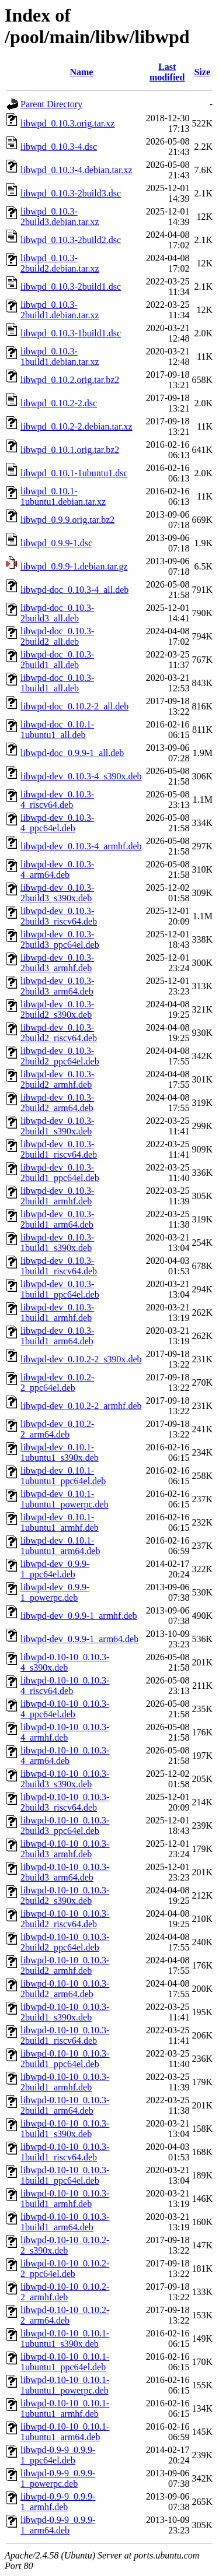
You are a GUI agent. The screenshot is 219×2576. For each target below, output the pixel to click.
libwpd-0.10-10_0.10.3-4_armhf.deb (64, 1732)
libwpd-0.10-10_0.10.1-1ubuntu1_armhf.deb (64, 2408)
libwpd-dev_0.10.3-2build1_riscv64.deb (58, 1149)
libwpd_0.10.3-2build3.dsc (70, 193)
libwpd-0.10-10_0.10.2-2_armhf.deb (64, 2292)
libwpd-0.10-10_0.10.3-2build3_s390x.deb (64, 1779)
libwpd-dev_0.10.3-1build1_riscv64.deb (58, 1266)
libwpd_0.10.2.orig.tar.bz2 (69, 380)
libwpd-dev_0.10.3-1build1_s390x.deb (57, 1242)
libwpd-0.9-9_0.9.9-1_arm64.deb (57, 2525)
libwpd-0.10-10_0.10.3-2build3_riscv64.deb (64, 1802)
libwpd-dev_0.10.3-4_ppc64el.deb (57, 823)
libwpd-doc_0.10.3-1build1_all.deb (57, 683)
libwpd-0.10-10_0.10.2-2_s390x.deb (64, 2245)
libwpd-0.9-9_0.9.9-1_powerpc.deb (57, 2478)
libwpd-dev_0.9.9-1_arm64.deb (79, 1639)
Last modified (167, 72)
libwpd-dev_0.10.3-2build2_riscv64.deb (58, 1032)
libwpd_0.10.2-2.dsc (58, 403)
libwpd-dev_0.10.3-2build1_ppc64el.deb (59, 1172)
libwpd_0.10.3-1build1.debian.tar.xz (59, 356)
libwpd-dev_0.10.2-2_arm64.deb (57, 1429)
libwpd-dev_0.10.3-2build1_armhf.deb (57, 1196)
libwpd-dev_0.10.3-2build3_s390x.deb (57, 893)
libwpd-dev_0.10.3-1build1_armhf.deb (57, 1312)
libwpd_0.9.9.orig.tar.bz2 (67, 520)
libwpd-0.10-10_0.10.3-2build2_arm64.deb (64, 1988)
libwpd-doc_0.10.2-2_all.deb (74, 706)
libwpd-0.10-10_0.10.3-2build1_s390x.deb (64, 2012)
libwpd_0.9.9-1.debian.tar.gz (74, 566)
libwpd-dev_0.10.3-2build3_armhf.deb (57, 963)
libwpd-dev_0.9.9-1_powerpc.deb (54, 1592)
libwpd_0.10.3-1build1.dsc (70, 333)
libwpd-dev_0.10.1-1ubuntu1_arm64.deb (60, 1545)
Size (202, 72)
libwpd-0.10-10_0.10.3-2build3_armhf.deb (64, 1849)
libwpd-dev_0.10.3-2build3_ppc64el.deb (59, 939)
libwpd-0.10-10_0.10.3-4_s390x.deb (64, 1662)
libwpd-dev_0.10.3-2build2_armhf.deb (57, 1079)
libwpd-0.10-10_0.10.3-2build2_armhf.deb (64, 1965)
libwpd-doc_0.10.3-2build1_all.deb (57, 659)
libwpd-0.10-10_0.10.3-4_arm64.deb (64, 1755)
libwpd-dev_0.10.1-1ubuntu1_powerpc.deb (64, 1499)
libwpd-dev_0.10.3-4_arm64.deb (57, 869)
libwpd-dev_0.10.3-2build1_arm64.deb (57, 1219)
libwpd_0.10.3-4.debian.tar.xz (76, 170)
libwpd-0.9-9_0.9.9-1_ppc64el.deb (57, 2455)
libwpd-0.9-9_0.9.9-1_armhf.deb (57, 2501)
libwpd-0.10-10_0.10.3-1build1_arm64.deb (64, 2222)
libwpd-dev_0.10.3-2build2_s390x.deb (57, 1009)
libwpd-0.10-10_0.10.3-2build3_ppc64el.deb (64, 1825)
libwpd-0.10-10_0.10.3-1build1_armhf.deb (64, 2198)
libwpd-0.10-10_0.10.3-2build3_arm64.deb (64, 1872)
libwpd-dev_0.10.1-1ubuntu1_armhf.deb (59, 1522)
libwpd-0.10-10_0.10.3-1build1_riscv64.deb (64, 2152)
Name (81, 72)
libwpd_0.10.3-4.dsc (58, 147)
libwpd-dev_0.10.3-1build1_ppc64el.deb (59, 1289)
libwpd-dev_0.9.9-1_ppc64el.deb (54, 1569)
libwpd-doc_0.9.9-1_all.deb (72, 753)
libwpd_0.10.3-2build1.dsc (70, 286)
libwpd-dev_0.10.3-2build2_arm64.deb (57, 1102)
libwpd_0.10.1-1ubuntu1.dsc (74, 473)
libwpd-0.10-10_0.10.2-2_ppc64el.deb (64, 2268)
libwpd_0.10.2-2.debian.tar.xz (76, 426)
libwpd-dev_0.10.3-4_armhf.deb (81, 846)
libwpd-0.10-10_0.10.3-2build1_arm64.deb (64, 2105)
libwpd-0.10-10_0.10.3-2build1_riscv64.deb (64, 2035)
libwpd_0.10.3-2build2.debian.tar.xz (59, 263)
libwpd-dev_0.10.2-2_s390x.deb (81, 1359)
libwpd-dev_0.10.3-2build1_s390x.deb (57, 1126)
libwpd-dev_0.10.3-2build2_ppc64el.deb (59, 1056)
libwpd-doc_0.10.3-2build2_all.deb (57, 636)
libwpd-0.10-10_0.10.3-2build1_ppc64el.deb (64, 2058)
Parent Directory (51, 104)
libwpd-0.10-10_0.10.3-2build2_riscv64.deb (64, 1919)
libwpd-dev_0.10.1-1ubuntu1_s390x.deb (59, 1452)
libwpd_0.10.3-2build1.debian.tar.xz (59, 310)
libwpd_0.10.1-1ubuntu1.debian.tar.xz (63, 496)
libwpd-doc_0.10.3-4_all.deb (74, 590)
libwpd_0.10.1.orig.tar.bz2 (69, 450)
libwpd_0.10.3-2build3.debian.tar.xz (59, 216)
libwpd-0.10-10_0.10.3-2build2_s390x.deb (64, 1895)
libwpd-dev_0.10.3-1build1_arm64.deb (57, 1336)
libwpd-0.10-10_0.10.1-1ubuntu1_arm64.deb (64, 2432)
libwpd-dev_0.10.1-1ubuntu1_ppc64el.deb (63, 1476)
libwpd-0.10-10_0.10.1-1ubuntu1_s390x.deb (64, 2338)
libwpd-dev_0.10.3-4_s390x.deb (81, 776)
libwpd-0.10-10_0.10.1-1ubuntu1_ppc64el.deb (64, 2362)
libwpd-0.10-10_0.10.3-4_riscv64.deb (64, 1685)
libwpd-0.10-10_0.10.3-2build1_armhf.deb (64, 2082)
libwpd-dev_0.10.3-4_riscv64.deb (57, 799)
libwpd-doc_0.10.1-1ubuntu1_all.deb (57, 729)
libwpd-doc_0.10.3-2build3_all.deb (57, 613)
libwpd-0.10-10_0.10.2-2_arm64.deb (64, 2315)
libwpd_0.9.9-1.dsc (56, 543)
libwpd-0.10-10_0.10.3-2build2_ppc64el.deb (64, 1942)
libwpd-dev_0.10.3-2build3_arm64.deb (57, 986)
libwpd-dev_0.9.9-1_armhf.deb (78, 1616)
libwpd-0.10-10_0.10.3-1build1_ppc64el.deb (64, 2175)
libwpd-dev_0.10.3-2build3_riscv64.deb (58, 916)
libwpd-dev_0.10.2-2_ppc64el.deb (57, 1382)
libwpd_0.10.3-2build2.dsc (70, 240)
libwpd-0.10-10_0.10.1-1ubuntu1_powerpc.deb (64, 2385)
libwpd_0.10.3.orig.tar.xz (67, 123)
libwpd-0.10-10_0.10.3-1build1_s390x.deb (64, 2128)
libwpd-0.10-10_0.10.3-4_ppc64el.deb (64, 1709)
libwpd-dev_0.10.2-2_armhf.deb (81, 1406)
